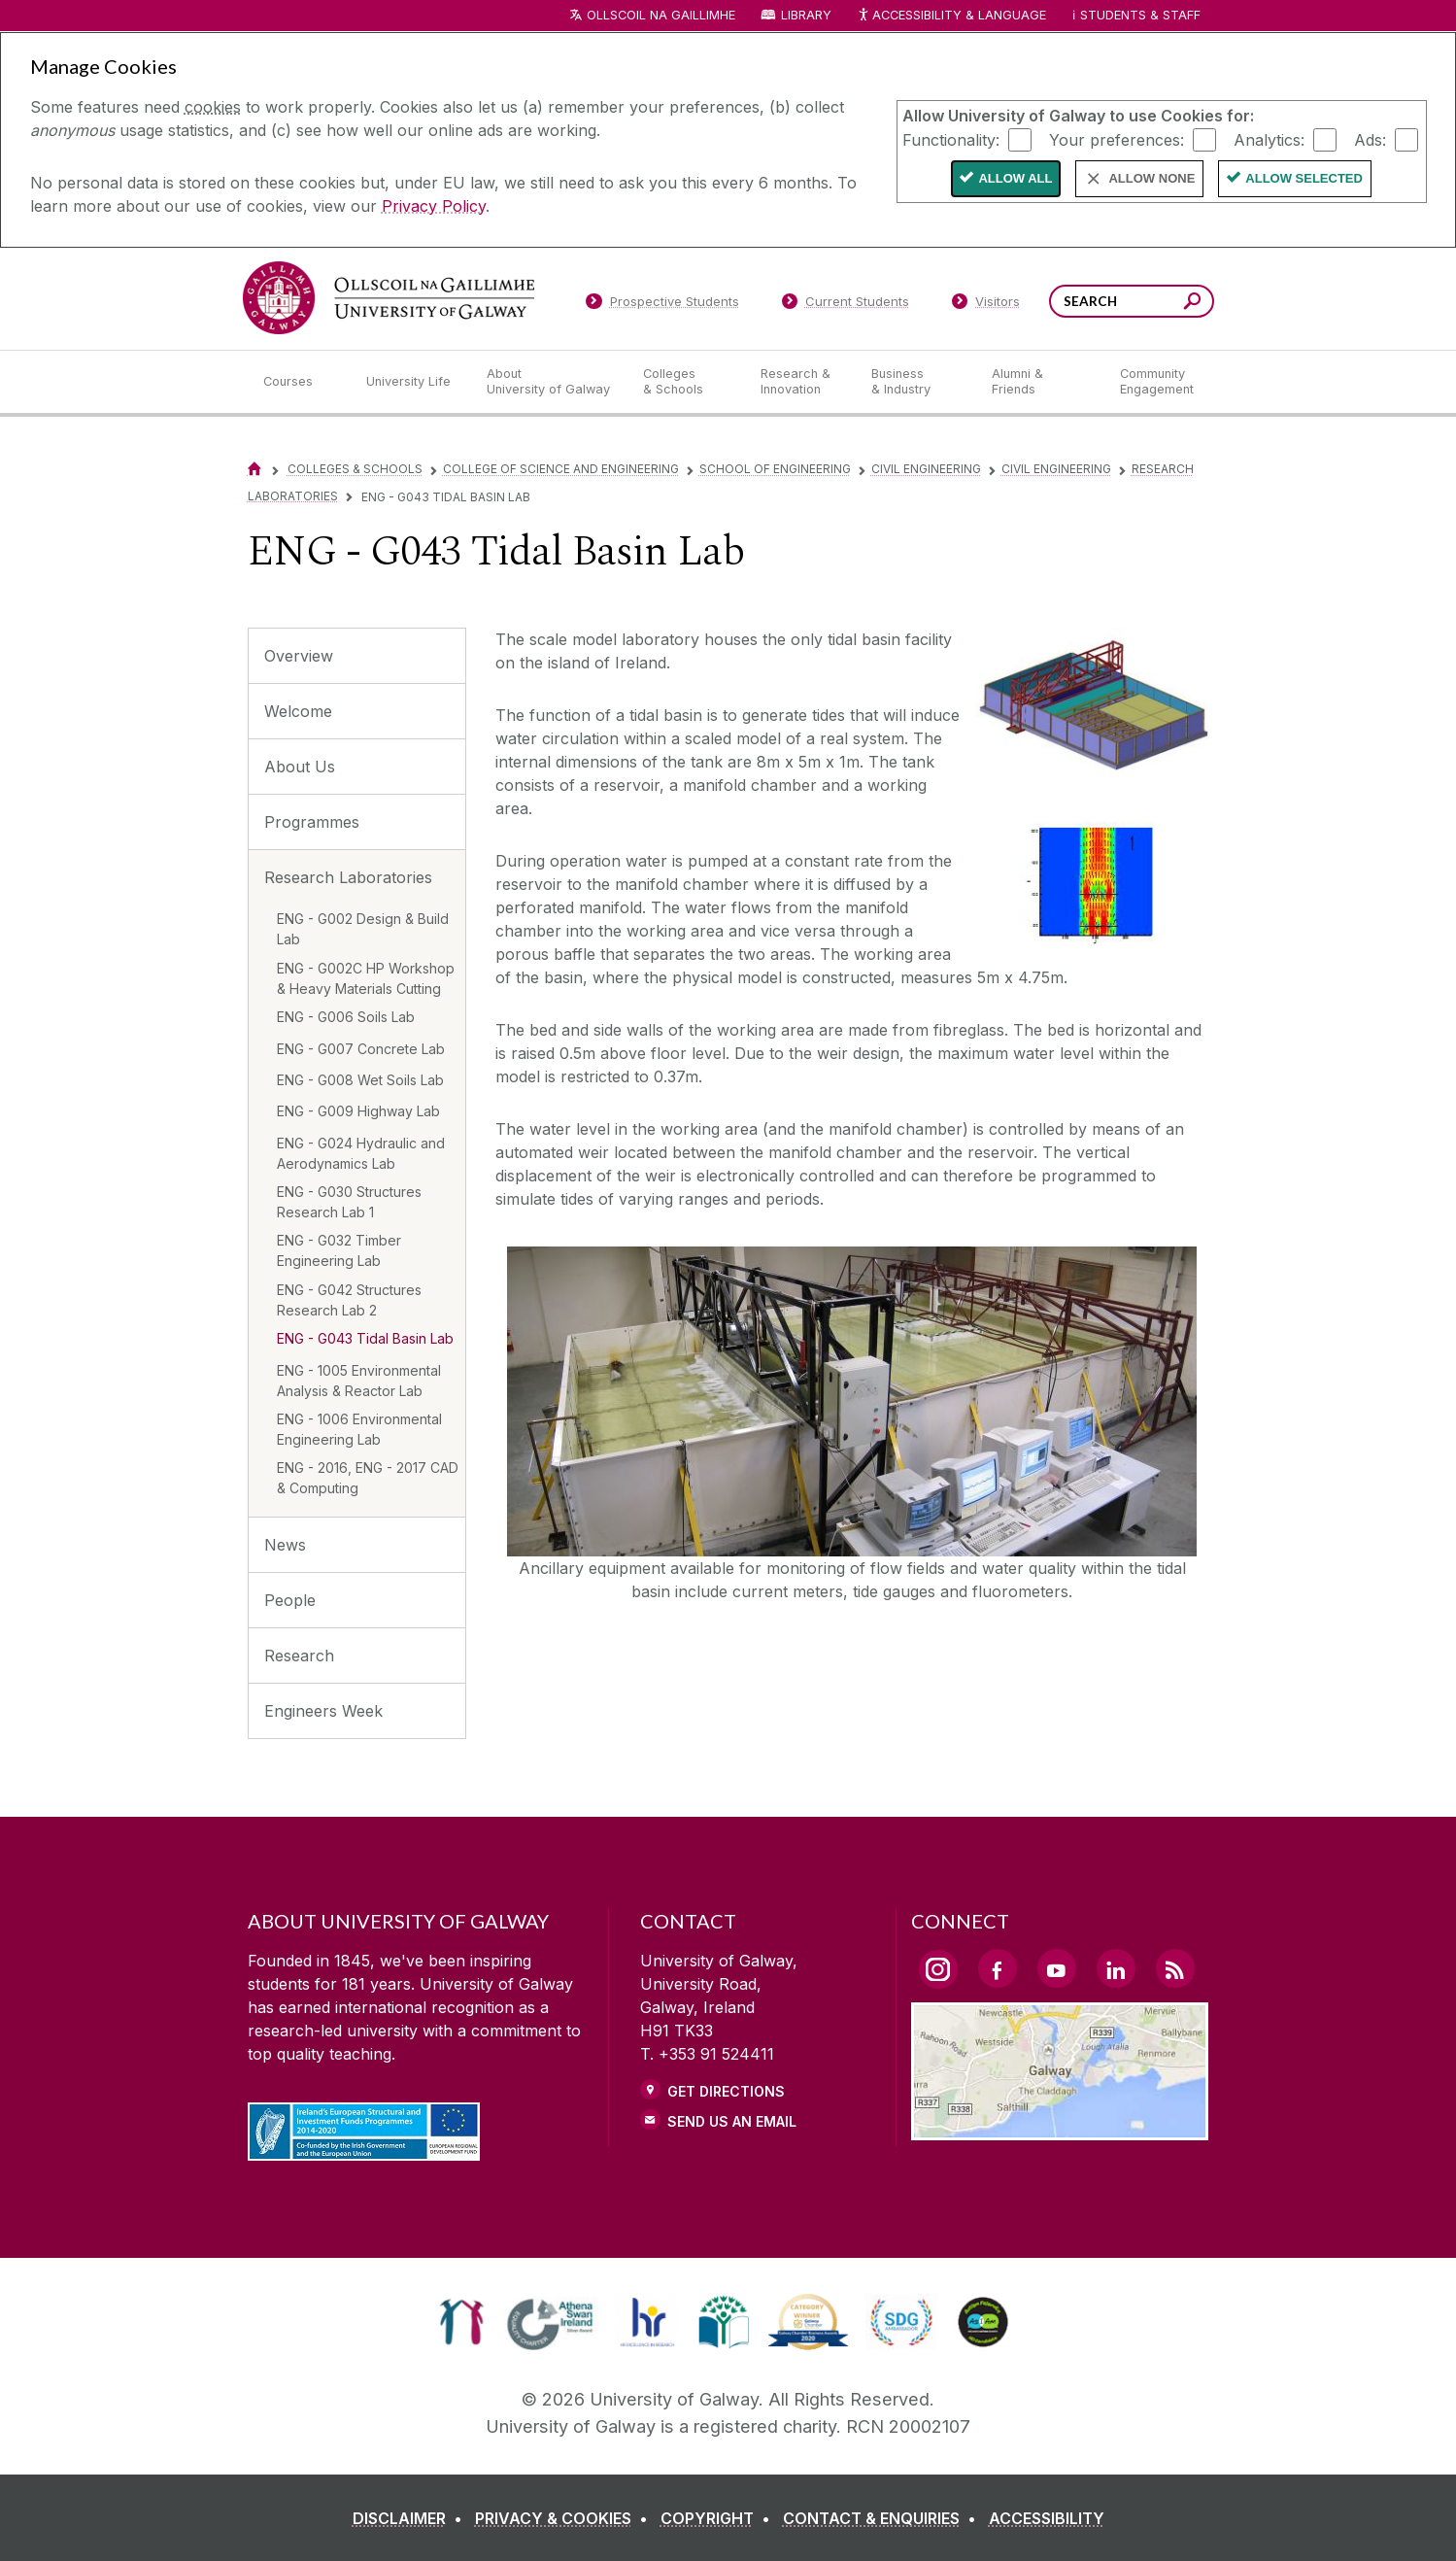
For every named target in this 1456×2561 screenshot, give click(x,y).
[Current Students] (845, 305)
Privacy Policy (434, 206)
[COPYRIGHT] (719, 2518)
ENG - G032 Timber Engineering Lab (339, 1250)
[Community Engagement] (1156, 382)
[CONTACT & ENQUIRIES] (883, 2518)
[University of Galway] (388, 297)
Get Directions (726, 2091)
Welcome (298, 711)
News (285, 1544)
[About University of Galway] (549, 382)
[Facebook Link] (997, 1968)
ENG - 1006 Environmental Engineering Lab (359, 1429)
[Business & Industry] (916, 382)
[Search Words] (1131, 301)
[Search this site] (1192, 303)
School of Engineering (775, 468)
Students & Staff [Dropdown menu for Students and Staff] (1140, 15)
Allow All (1015, 178)
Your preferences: (1116, 139)
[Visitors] (985, 305)
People (290, 1600)
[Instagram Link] (938, 1969)
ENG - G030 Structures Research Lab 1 (349, 1201)
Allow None (1151, 178)
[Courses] (299, 382)
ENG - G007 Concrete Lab (361, 1049)
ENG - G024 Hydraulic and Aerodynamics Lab (361, 1153)
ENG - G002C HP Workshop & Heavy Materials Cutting (366, 978)
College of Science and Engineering (561, 468)
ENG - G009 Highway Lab (358, 1111)
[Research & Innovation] (800, 382)
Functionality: (950, 139)
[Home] (254, 468)
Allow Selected (1304, 178)
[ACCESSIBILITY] (1046, 2518)
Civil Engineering (926, 468)
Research (299, 1655)
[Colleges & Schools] (685, 382)
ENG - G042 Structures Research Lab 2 (349, 1299)
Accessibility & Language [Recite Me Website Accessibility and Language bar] (952, 16)
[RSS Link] (1175, 1968)
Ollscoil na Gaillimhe (661, 15)
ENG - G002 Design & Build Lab (363, 928)
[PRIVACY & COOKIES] (565, 2518)
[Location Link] (1060, 2128)
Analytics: (1269, 139)
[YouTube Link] (1056, 1968)
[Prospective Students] (662, 305)
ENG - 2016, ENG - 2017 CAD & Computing (367, 1477)
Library (806, 15)
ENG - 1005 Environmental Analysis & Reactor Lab (359, 1380)
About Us (299, 766)
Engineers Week (323, 1711)
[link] (462, 2322)
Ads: (1370, 139)
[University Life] (411, 382)
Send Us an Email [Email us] (731, 2121)
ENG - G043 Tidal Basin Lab (365, 1338)
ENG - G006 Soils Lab (346, 1016)
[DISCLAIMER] (411, 2518)
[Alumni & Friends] (1039, 382)
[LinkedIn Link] (1116, 1968)
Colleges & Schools (355, 468)
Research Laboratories (348, 877)
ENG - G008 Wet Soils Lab (360, 1080)
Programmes (311, 822)
